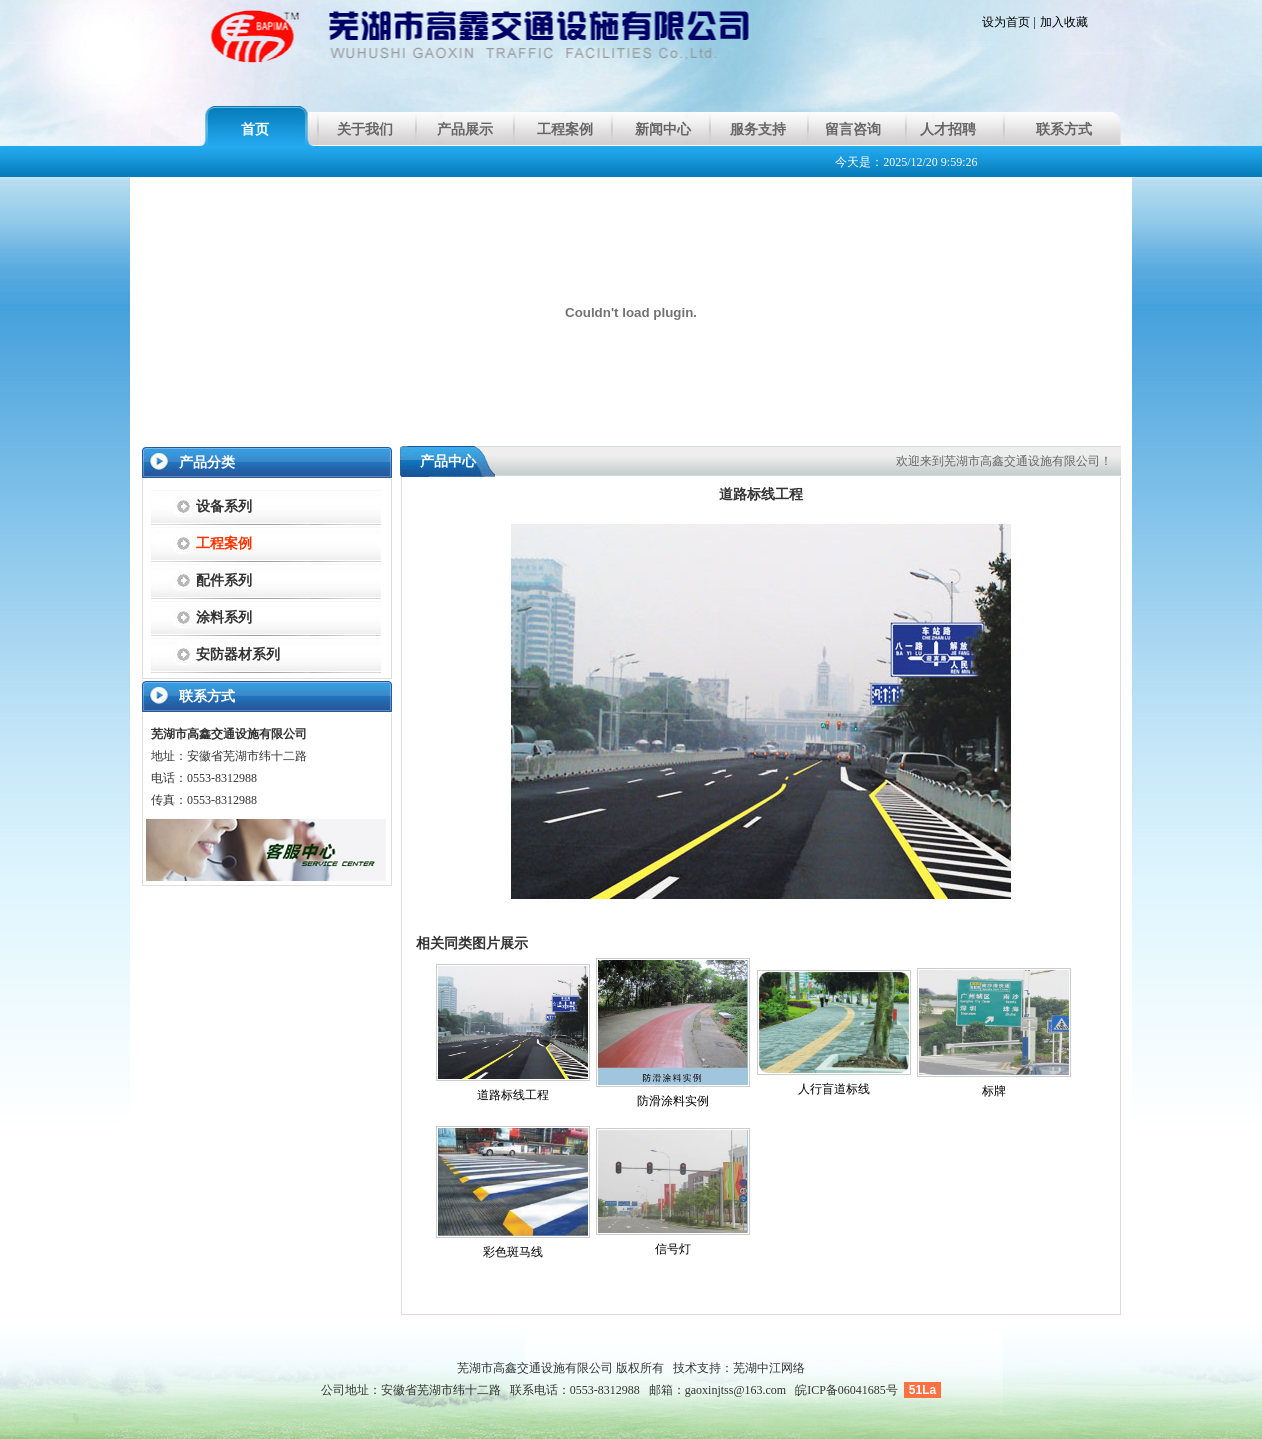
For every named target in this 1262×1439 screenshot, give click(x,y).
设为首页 (1006, 22)
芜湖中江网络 (769, 1368)
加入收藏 (1064, 22)
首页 (255, 129)
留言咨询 (853, 129)
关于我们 (365, 129)
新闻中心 (663, 129)
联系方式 (1064, 129)
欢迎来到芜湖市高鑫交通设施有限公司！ (1004, 461)
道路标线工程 (513, 1095)
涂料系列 (224, 617)
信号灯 (673, 1249)
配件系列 (224, 580)
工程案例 (565, 129)
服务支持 (758, 129)
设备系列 (224, 506)
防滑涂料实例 (673, 1101)
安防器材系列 (238, 654)
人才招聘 (948, 129)
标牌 (994, 1091)
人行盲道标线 (834, 1089)
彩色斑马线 (513, 1252)
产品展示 (465, 129)
